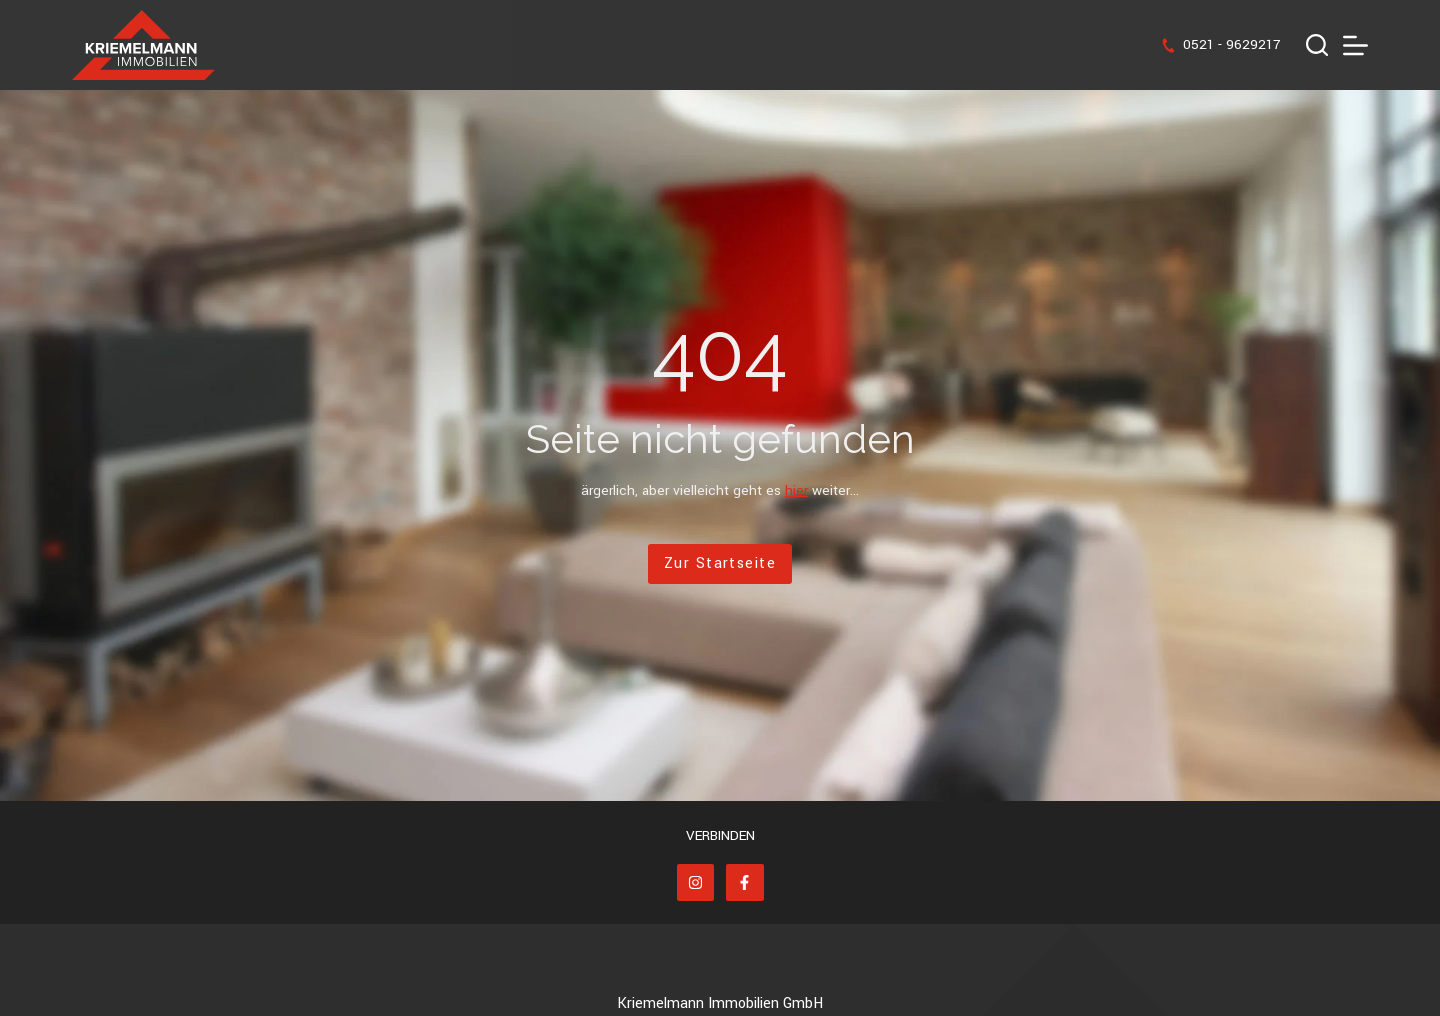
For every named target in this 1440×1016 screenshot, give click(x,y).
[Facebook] (745, 883)
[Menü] (1355, 45)
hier (796, 490)
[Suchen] (1317, 45)
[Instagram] (696, 883)
